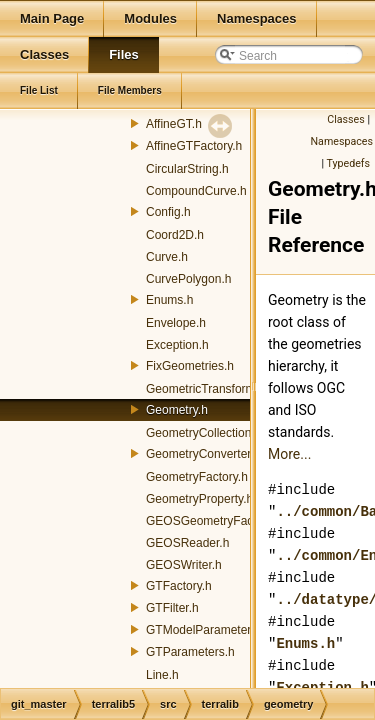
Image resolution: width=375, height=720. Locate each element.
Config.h (168, 212)
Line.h (162, 675)
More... (289, 454)
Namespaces (342, 141)
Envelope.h (176, 323)
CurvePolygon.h (188, 279)
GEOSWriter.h (184, 565)
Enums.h (169, 300)
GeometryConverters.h (206, 454)
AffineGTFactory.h (194, 146)
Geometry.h (177, 410)
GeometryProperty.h (199, 499)
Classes (345, 119)
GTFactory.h (179, 586)
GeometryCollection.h (203, 433)
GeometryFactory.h (197, 477)
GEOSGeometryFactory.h (214, 521)
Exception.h (177, 345)
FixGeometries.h (190, 366)
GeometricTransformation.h (219, 389)
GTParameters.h (190, 652)
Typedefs (348, 163)
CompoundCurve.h (196, 191)
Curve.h (167, 257)
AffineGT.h (174, 124)
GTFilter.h (172, 608)
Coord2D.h (175, 235)
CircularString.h (187, 169)
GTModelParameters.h (206, 630)
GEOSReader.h (187, 543)
